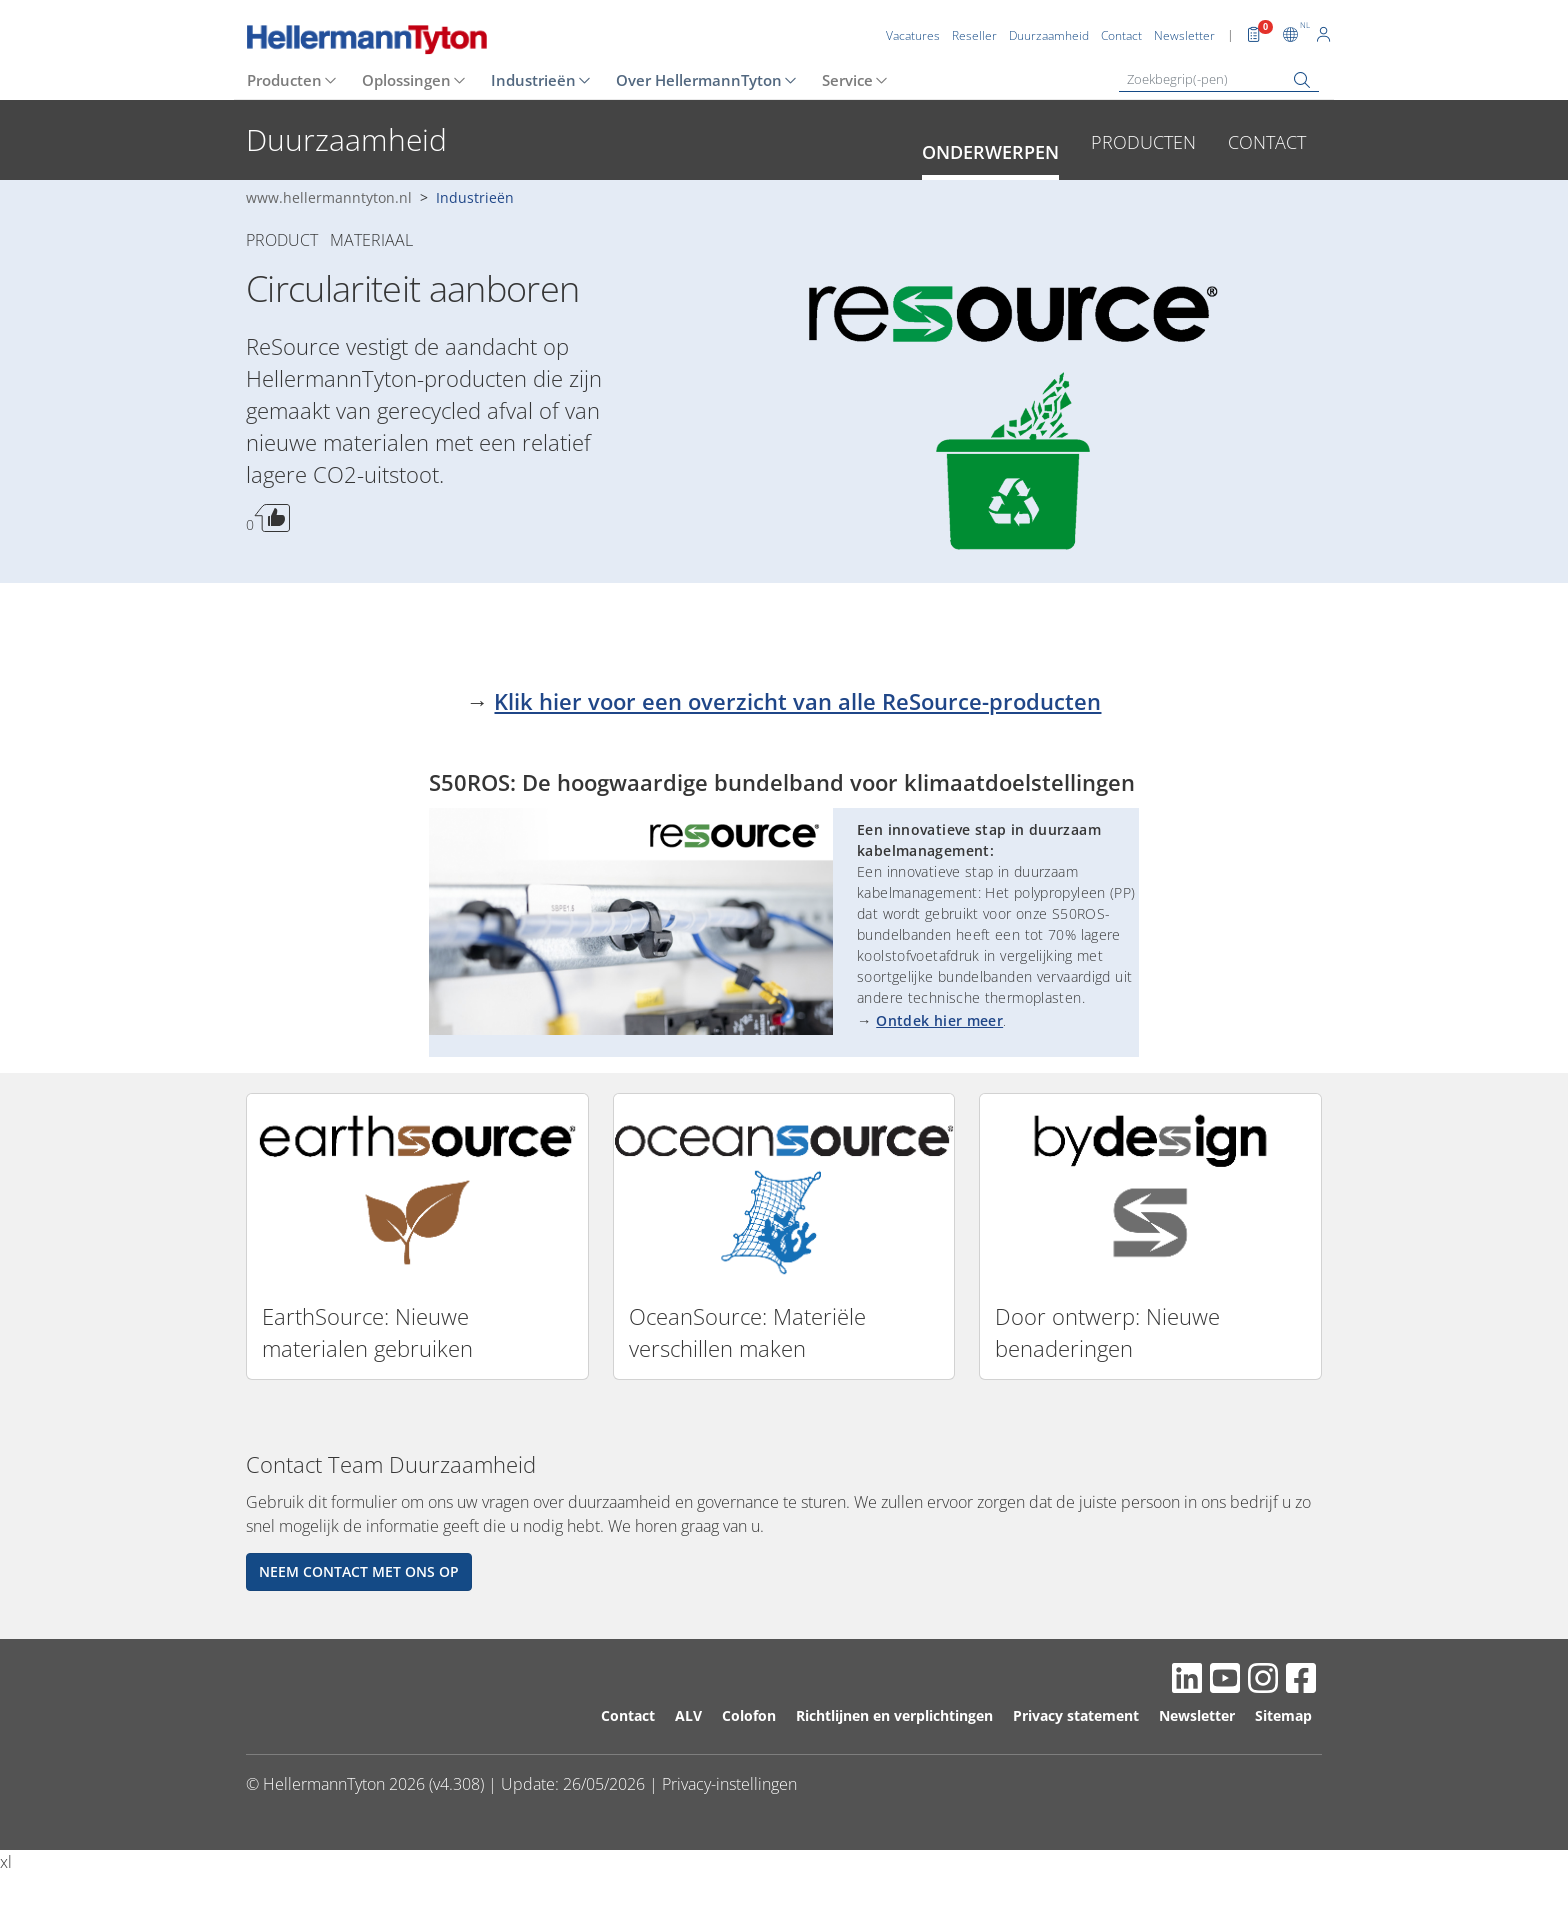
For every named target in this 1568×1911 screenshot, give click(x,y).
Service (847, 80)
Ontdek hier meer (939, 1020)
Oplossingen (406, 80)
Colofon (749, 1715)
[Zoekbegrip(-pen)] (1219, 79)
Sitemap (1283, 1715)
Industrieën (533, 80)
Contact (1267, 142)
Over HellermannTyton (699, 80)
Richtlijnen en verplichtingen (894, 1715)
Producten (284, 80)
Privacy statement (1076, 1715)
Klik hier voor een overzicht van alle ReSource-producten (797, 701)
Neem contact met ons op (359, 1571)
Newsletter (1197, 1715)
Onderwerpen (990, 152)
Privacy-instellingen (729, 1784)
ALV (688, 1715)
